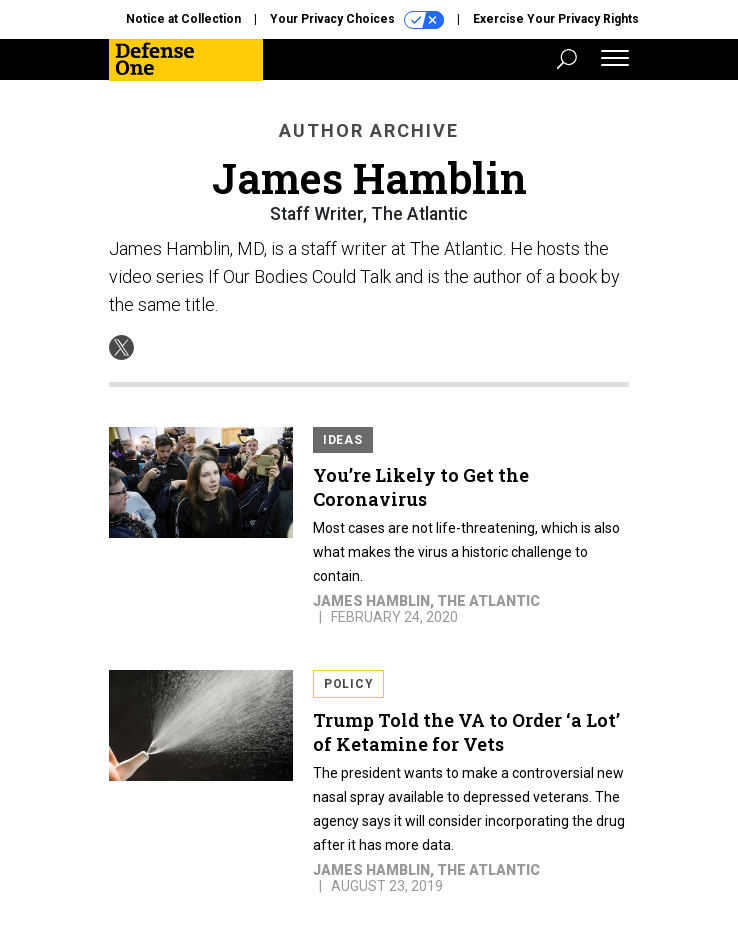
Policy (348, 684)
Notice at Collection (183, 19)
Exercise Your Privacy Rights (556, 19)
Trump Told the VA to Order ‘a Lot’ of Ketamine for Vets (466, 732)
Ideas (343, 440)
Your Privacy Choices (357, 20)
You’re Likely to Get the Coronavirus (421, 487)
